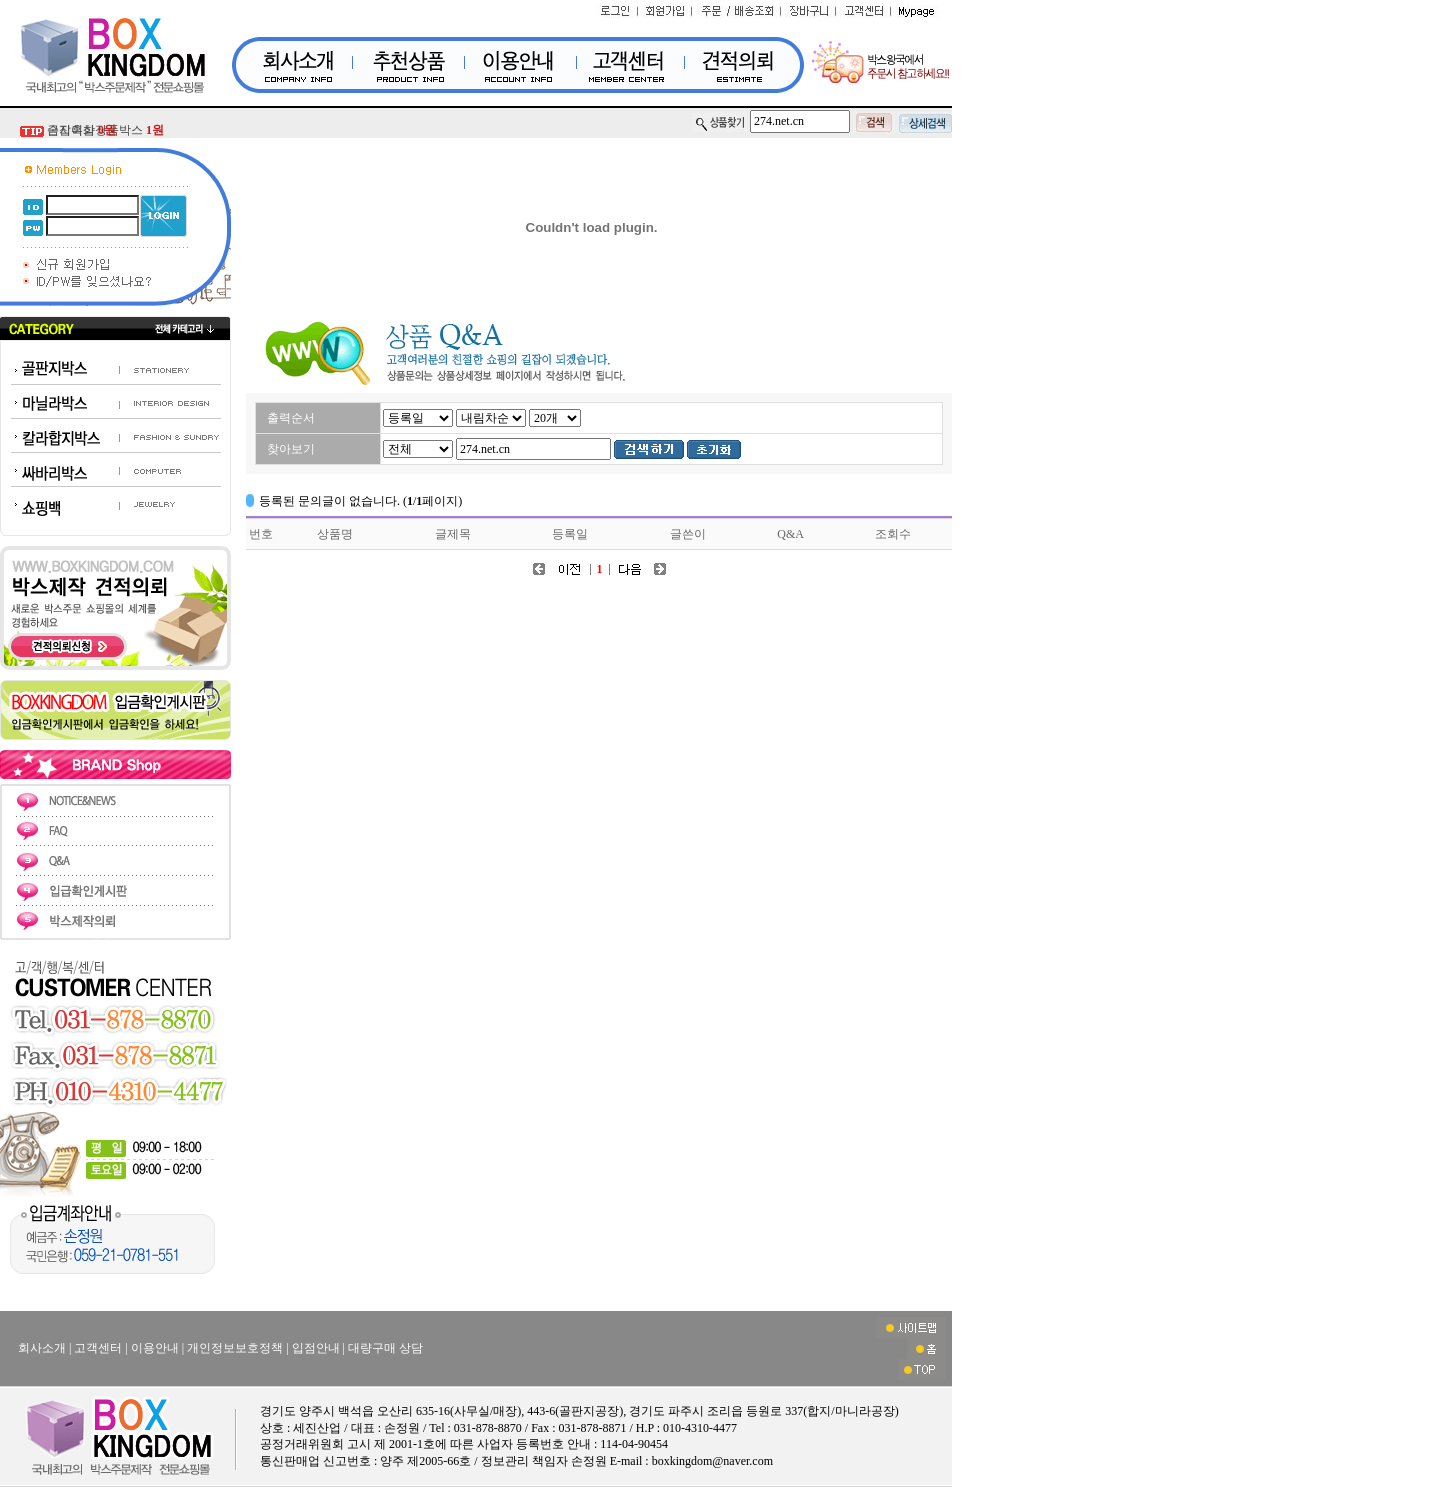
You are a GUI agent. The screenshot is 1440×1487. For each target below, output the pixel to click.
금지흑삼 (81, 130)
